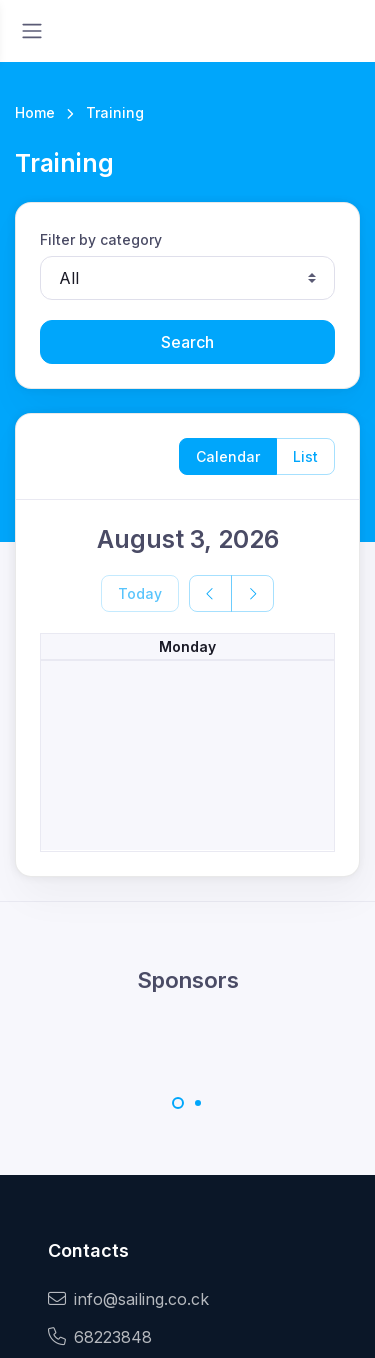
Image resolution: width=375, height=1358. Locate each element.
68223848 (100, 1337)
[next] (252, 593)
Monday (187, 646)
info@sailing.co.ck (128, 1299)
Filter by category (101, 239)
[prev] (210, 593)
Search (187, 342)
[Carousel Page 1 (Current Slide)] (178, 1103)
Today (140, 593)
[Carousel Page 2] (198, 1103)
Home (35, 112)
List (305, 456)
